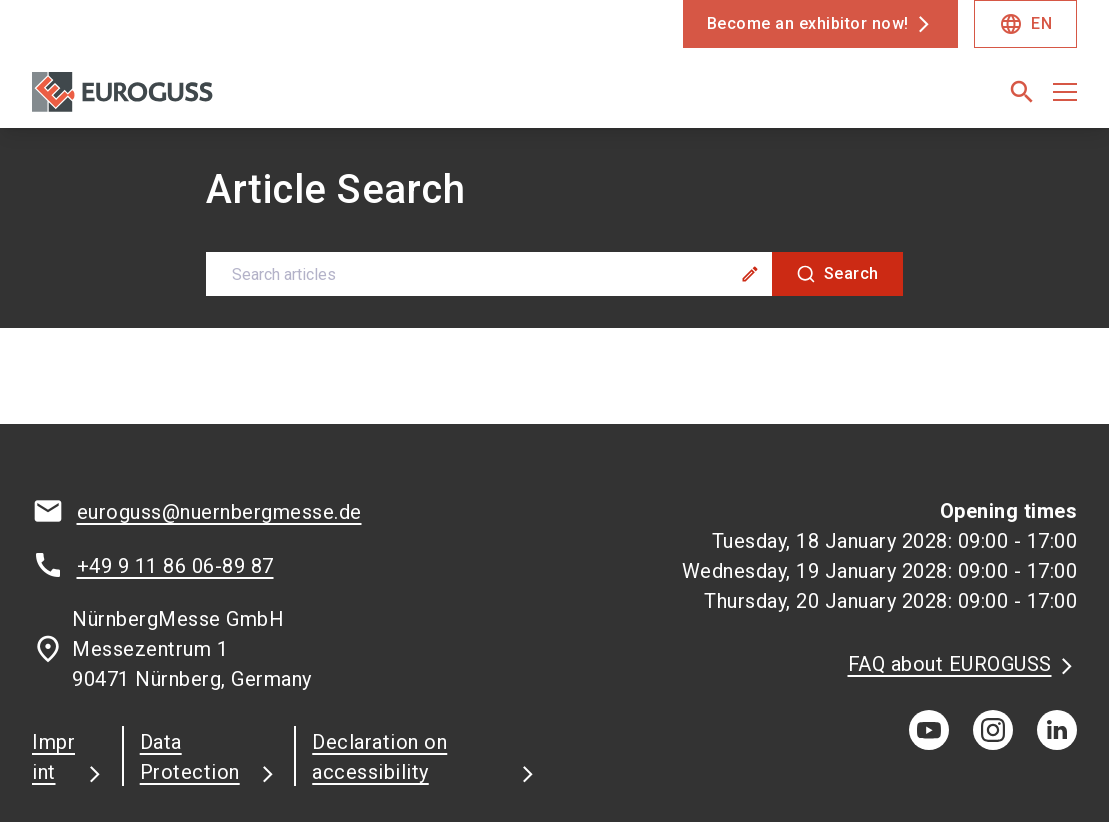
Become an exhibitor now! (808, 23)
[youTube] (929, 602)
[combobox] (554, 146)
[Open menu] (1065, 92)
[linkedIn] (1057, 602)
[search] (1022, 92)
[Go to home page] (150, 100)
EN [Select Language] (1025, 24)
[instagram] (993, 602)
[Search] (837, 146)
